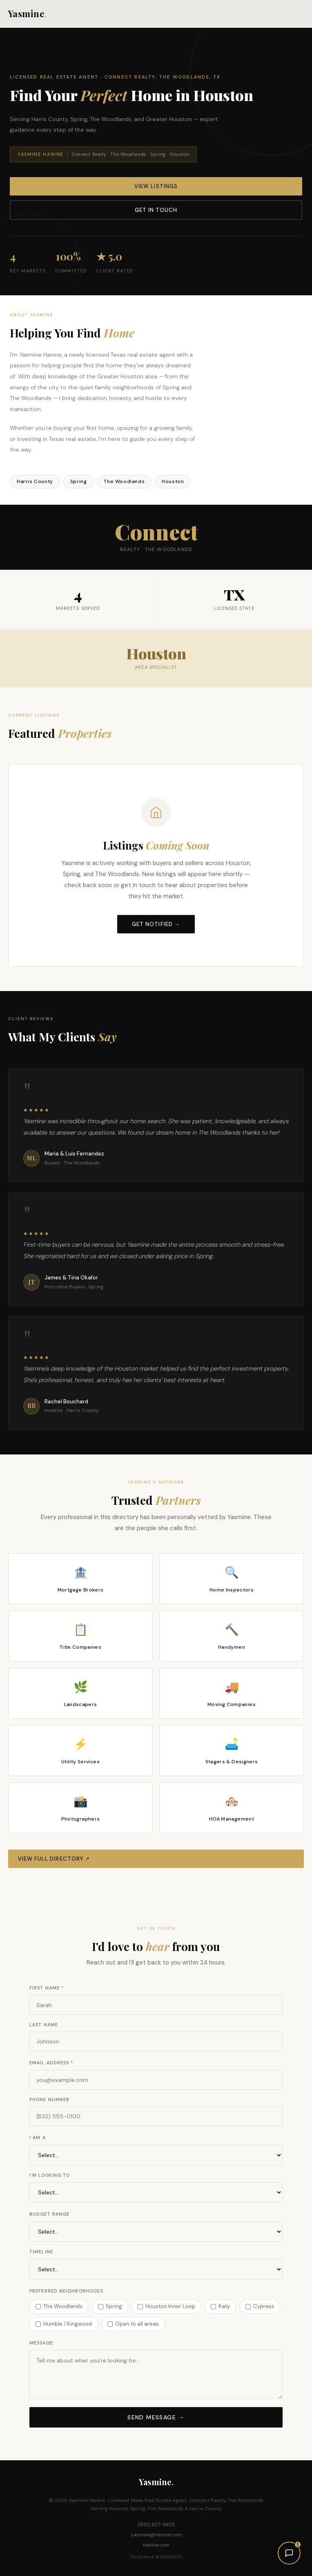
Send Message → (156, 2417)
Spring (110, 2306)
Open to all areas (133, 2323)
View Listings (156, 186)
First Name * (46, 1988)
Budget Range (49, 2214)
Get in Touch (156, 210)
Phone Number (49, 2099)
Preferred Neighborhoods (66, 2291)
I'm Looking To (49, 2175)
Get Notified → (156, 924)
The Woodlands (59, 2306)
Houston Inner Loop (166, 2306)
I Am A (37, 2137)
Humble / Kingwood (64, 2323)
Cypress (259, 2306)
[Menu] (299, 14)
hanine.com (156, 2545)
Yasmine (27, 13)
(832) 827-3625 (156, 2524)
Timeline (41, 2252)
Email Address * (51, 2063)
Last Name (43, 2025)
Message (41, 2343)
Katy (220, 2306)
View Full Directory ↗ (54, 1858)
